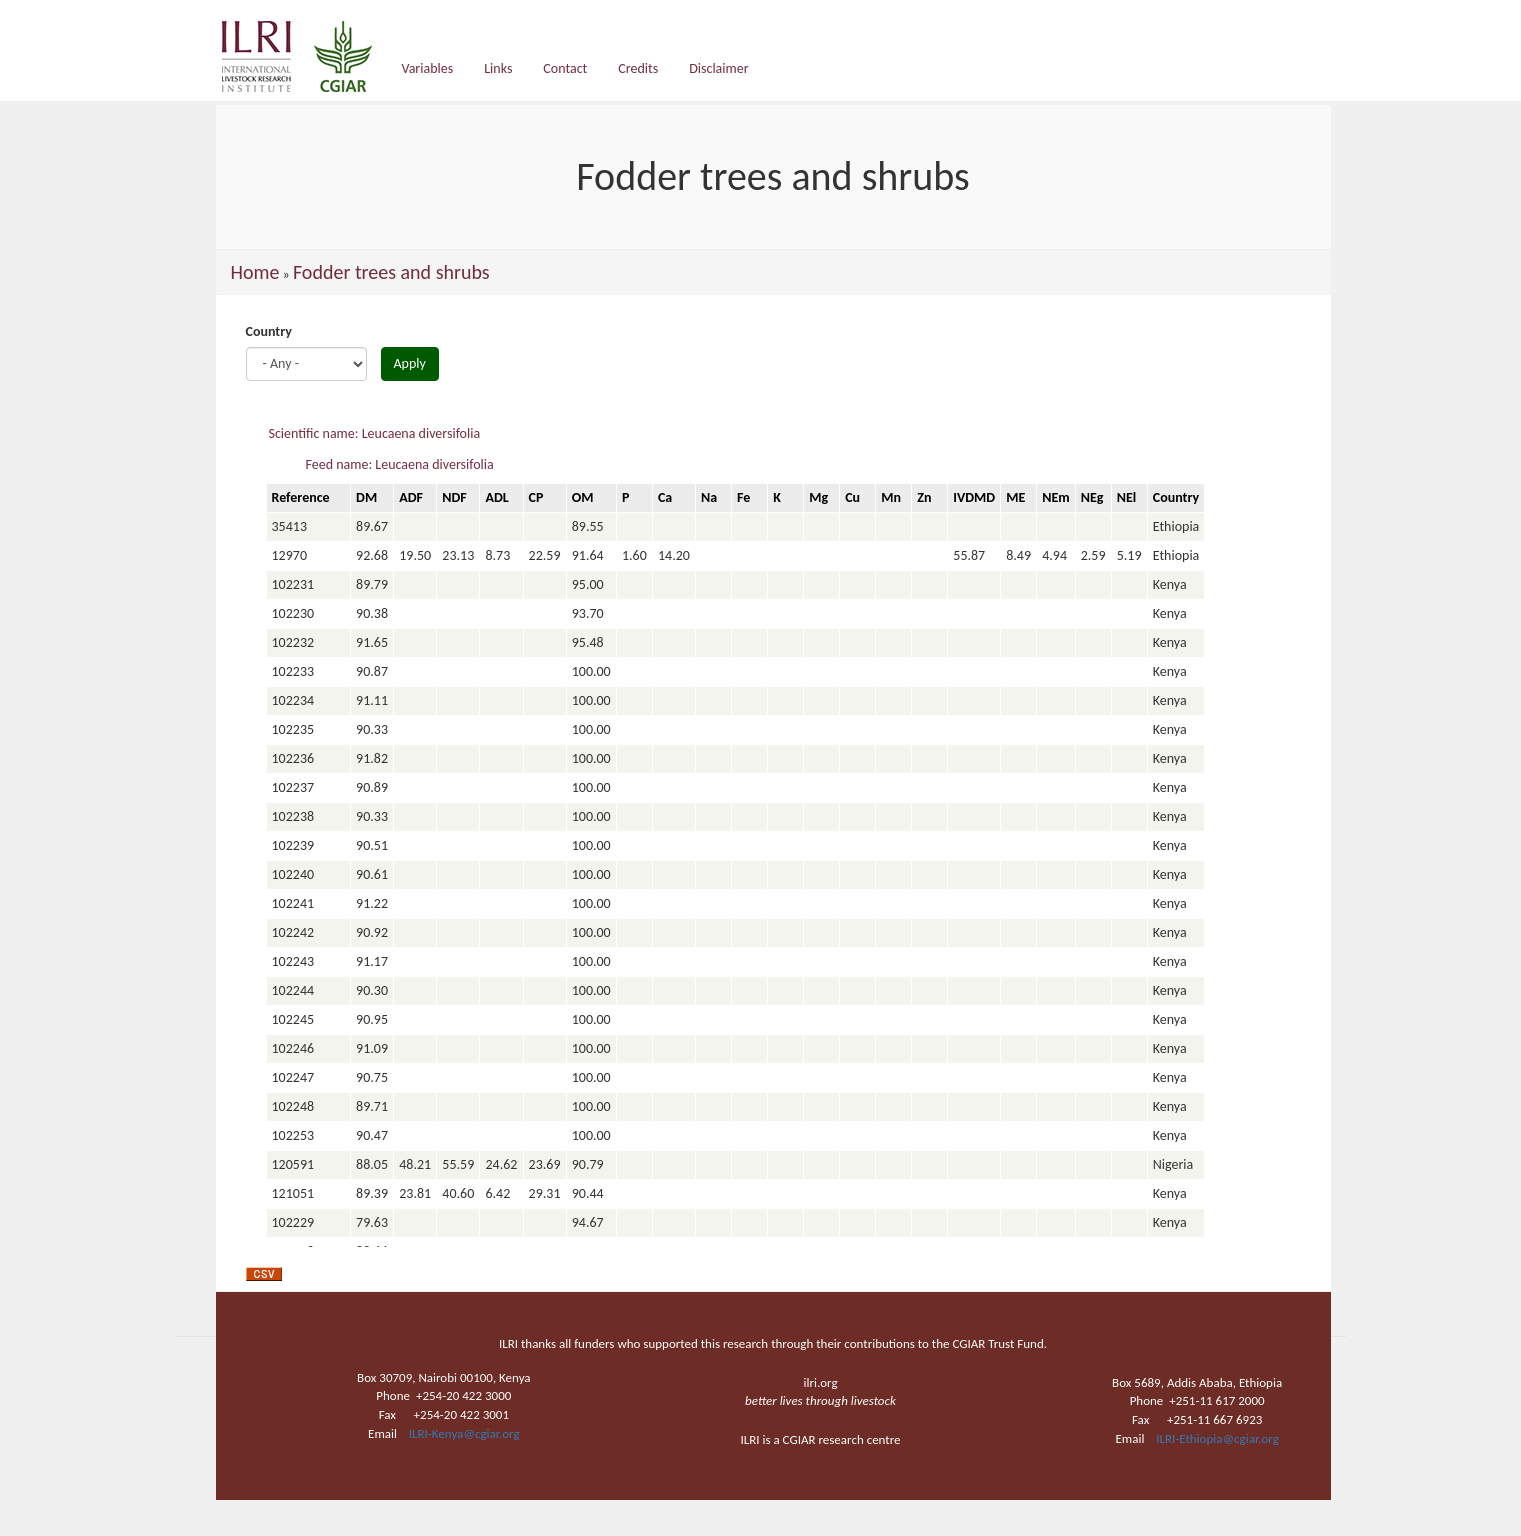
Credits (638, 68)
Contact (565, 68)
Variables (428, 68)
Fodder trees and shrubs (391, 272)
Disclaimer (718, 68)
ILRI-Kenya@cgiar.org (464, 1433)
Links (498, 68)
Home (255, 272)
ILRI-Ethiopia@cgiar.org (1217, 1438)
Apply (410, 363)
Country (269, 331)
